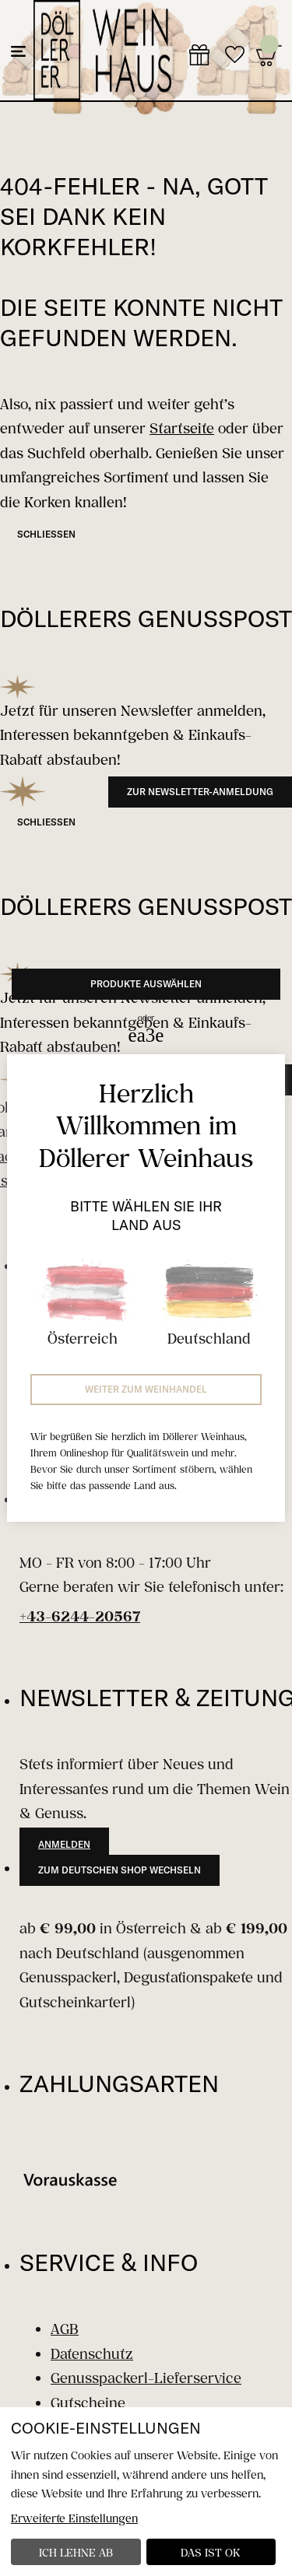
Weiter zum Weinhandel (146, 1389)
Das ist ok (211, 2552)
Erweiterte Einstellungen (74, 2518)
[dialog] (146, 2491)
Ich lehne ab (76, 2552)
